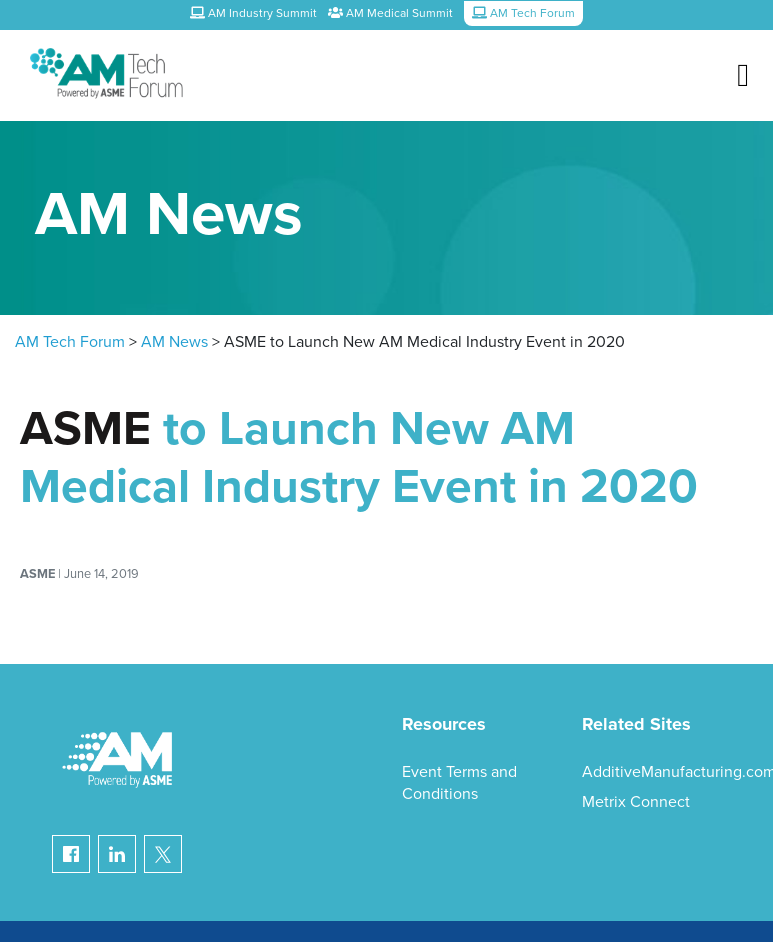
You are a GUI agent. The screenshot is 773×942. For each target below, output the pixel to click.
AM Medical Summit (390, 13)
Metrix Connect (636, 802)
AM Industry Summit (253, 13)
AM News (174, 342)
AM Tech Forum (70, 342)
